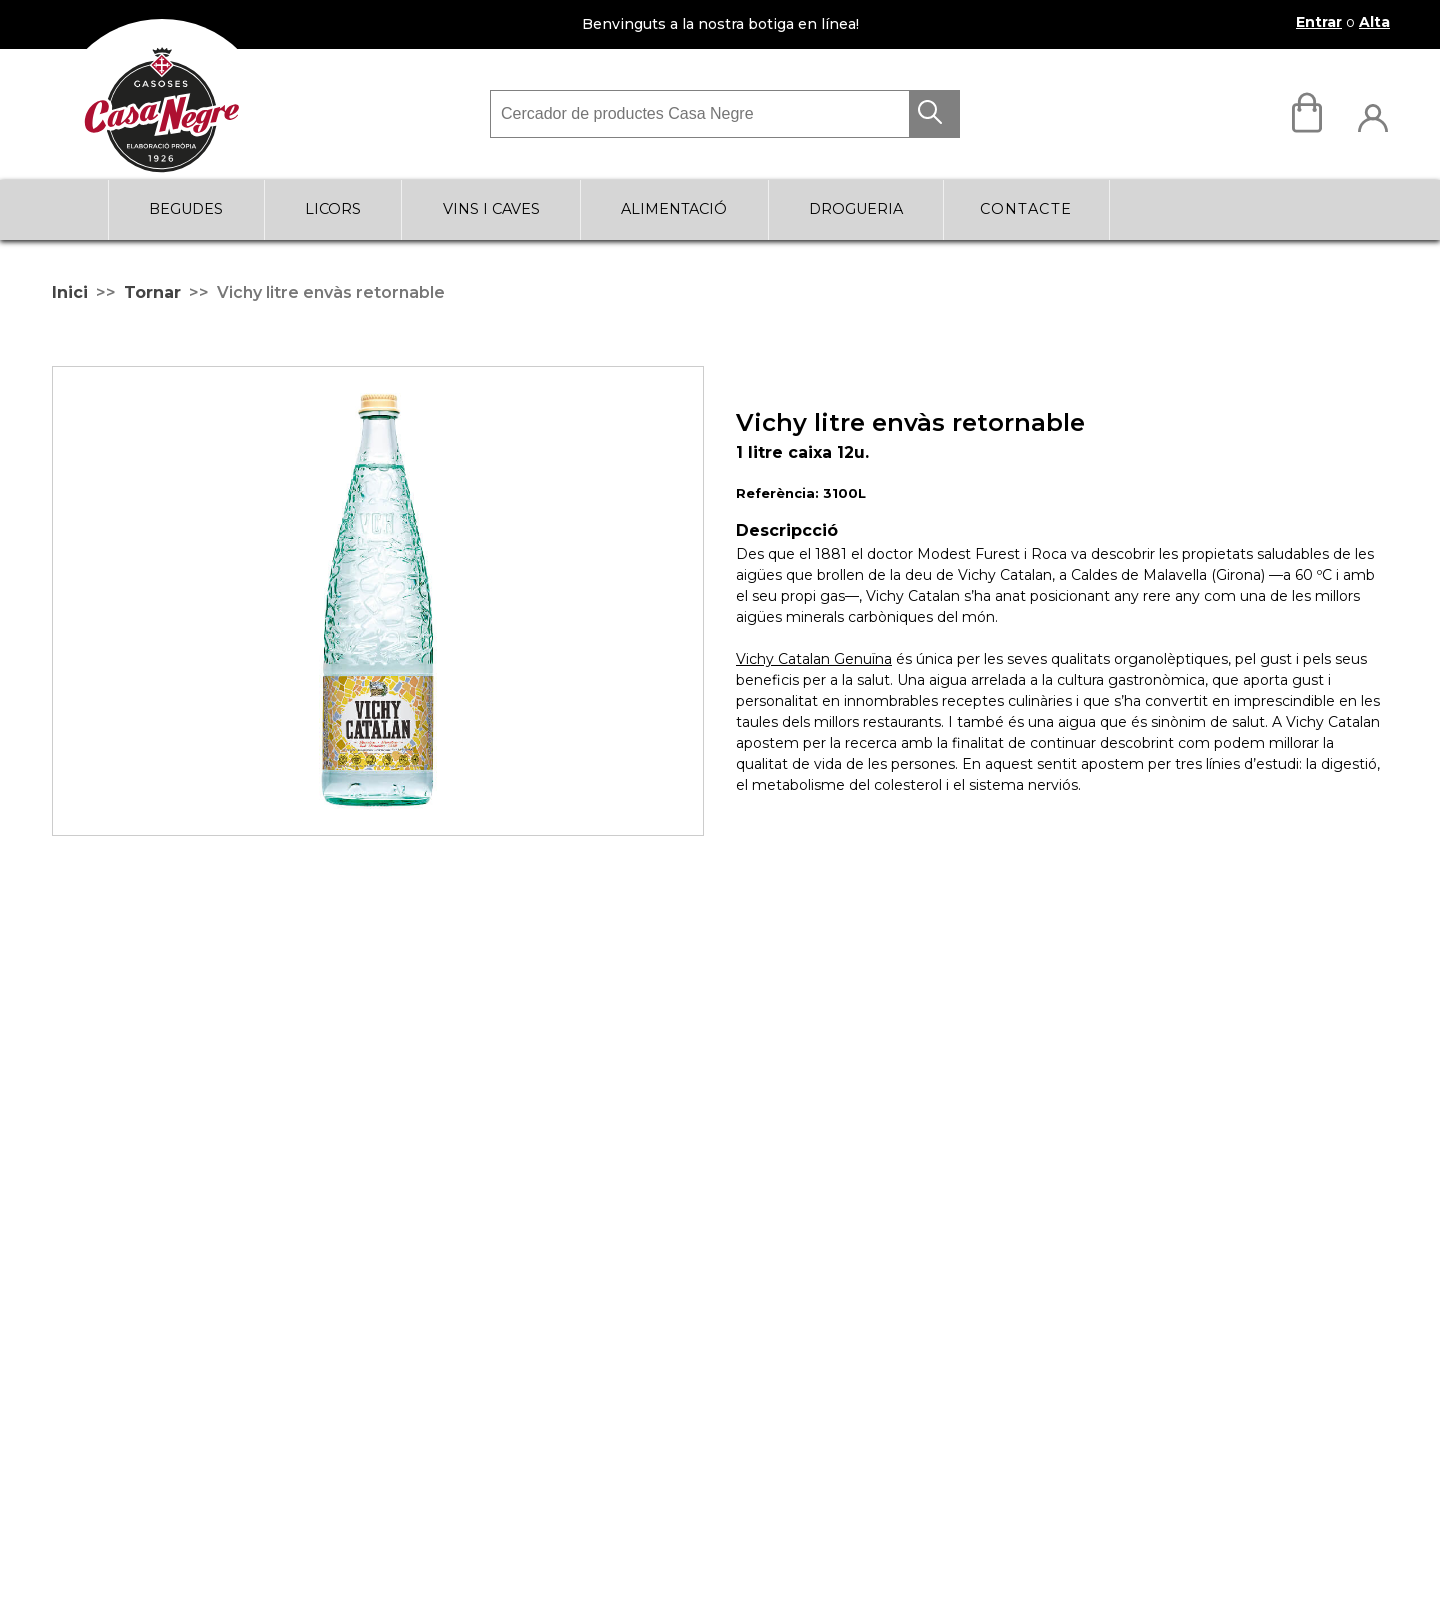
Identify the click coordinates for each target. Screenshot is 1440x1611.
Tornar (152, 292)
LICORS (333, 209)
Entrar (1319, 22)
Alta (1374, 22)
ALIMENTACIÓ (674, 209)
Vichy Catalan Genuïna (814, 659)
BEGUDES (186, 209)
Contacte (1026, 209)
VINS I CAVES (491, 209)
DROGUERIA (856, 209)
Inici (70, 292)
